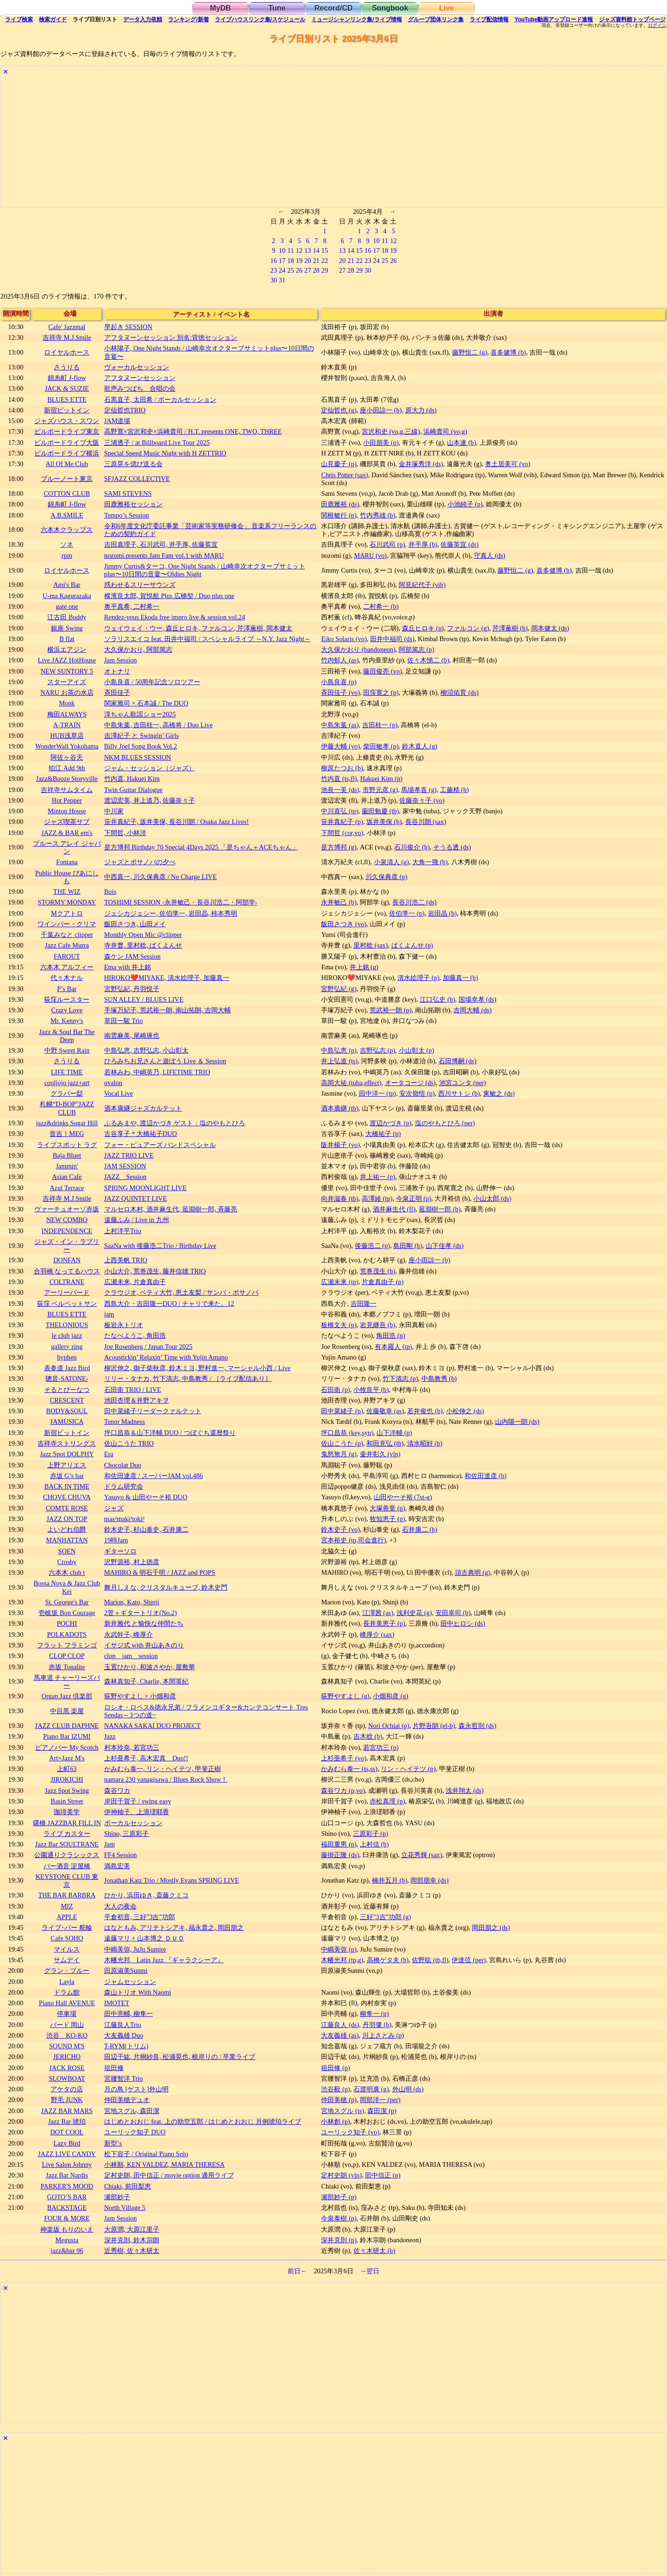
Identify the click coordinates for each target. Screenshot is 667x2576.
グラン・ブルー (66, 1970)
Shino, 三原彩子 (126, 1833)
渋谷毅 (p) (335, 2089)
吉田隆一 (364, 1303)
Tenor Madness (124, 1421)
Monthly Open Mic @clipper (143, 934)
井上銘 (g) (364, 967)
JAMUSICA (66, 1421)
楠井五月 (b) (389, 1880)
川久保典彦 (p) (386, 876)
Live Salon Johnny (67, 2164)
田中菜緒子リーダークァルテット (152, 1411)
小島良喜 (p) (338, 682)
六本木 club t (67, 1572)
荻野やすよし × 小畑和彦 (140, 1696)
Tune (276, 8)
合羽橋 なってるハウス (67, 1271)
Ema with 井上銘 (127, 967)
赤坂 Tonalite (67, 1667)
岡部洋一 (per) (380, 2099)
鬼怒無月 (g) (338, 1454)
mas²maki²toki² (124, 1518)
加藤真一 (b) (460, 977)
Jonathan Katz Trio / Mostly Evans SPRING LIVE (171, 1880)
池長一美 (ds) (340, 789)
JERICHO (67, 2056)
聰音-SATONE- (66, 1378)
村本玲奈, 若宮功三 (131, 1747)
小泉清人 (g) (391, 862)
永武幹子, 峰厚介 (128, 1634)
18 (290, 260)
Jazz (110, 1736)
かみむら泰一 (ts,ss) (349, 1768)
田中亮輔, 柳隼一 (128, 2013)
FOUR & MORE (66, 2218)
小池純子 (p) (465, 504)
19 (299, 260)
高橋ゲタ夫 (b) (388, 1960)
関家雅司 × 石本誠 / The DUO (146, 703)
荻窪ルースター (66, 999)
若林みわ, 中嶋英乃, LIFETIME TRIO (157, 1072)
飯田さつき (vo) (343, 924)
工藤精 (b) (454, 789)
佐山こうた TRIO (129, 1443)
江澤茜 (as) (377, 1612)
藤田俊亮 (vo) (382, 671)
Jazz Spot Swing (67, 1790)
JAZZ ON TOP (66, 1518)
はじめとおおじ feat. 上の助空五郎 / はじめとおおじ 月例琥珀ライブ (202, 2121)
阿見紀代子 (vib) (422, 584)
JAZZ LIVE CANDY (67, 2154)
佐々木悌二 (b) (428, 660)
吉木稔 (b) (367, 1736)
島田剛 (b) (407, 1245)
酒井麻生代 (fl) (394, 1209)
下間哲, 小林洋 (125, 832)
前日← (297, 2271)
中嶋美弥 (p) (338, 1949)
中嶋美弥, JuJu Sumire (135, 1949)
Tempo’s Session (126, 515)
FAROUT (67, 956)
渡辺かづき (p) (390, 1123)
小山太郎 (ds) (492, 1198)
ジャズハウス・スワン (66, 420)
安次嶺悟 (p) (416, 1093)
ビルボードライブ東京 (66, 431)
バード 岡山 (67, 2024)
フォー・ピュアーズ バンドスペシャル (160, 1144)
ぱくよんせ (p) (412, 945)
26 (299, 270)
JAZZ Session (125, 1176)
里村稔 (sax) (370, 945)
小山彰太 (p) (416, 1050)
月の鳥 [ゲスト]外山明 (136, 2089)
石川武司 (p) (387, 544)
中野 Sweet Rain (67, 1050)
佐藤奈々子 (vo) (422, 800)
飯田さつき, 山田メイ (135, 924)
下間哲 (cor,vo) (342, 832)
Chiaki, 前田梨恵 (127, 2186)
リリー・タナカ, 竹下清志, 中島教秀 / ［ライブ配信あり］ (188, 1378)
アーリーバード (66, 1292)
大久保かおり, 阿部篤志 (138, 649)
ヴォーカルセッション (136, 367)
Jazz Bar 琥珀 (67, 2121)
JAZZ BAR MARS (67, 2110)
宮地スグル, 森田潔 (131, 2110)
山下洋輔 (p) (394, 1432)
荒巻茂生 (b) (377, 1271)
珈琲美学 (67, 1811)
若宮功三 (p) (380, 1747)
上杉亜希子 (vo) (343, 1758)
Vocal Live (118, 1093)
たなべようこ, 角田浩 (135, 1335)
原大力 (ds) (421, 410)
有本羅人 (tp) (393, 1346)
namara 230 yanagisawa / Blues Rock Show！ (166, 1779)
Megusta (67, 2240)
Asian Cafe (67, 1176)
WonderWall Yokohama (67, 746)
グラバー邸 (66, 1093)
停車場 (66, 2013)
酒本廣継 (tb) (339, 1108)
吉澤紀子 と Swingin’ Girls (141, 735)
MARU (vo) (370, 555)
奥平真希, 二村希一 (131, 606)
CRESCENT (67, 1400)
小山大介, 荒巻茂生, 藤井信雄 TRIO (155, 1271)
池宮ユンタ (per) (462, 1082)
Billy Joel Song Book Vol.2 (140, 746)
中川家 (114, 811)
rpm (67, 555)
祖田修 (114, 2067)
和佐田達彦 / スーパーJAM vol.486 (153, 1475)
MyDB (220, 8)
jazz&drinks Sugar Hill (67, 1123)
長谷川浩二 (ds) (414, 902)
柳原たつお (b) (342, 768)
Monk (67, 703)
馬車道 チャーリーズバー (67, 1681)
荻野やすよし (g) (345, 1696)
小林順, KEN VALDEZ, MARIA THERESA (164, 2164)
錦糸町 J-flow (67, 377)
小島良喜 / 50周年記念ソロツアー (152, 682)
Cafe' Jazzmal (66, 327)
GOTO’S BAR (67, 2197)
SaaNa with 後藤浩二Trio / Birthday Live (160, 1245)
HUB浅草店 (66, 735)
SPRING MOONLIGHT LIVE (145, 1187)
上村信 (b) (374, 1844)
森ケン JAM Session (132, 956)
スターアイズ (66, 682)
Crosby (67, 1562)
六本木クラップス (67, 529)
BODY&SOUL (67, 1411)
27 (307, 270)
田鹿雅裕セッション (133, 504)
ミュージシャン (356, 19)
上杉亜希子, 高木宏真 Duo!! (146, 1758)
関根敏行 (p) (338, 515)
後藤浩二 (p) (372, 1245)
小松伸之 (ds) (465, 1411)
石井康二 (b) (419, 1529)
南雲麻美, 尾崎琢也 (131, 1035)
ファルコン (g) (468, 628)
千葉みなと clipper (67, 934)
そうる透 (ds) (452, 847)
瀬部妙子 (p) (338, 2197)
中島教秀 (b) (439, 1378)
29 (324, 270)
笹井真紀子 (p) (342, 821)
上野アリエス (66, 1465)
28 (316, 270)
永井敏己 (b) (338, 902)
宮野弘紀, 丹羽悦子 (131, 988)
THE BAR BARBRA (66, 1895)
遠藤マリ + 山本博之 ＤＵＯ (144, 1938)
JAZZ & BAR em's (67, 832)
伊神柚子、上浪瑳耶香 (136, 1811)
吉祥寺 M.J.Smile (67, 337)
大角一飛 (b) (429, 862)
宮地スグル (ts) (342, 2110)
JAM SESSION (125, 1166)
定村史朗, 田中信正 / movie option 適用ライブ (169, 2175)
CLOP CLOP (67, 1655)
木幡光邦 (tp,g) (342, 1960)
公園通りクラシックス (66, 1855)
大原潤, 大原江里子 (131, 2229)
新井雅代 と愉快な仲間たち (144, 1623)
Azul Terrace (67, 1187)
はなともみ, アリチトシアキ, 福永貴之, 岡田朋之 (174, 1927)
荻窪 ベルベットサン (67, 1303)
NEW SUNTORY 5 (67, 671)
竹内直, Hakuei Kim (132, 778)
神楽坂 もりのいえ (67, 2229)
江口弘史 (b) (437, 999)
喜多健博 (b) (508, 352)
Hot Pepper (67, 800)
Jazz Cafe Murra (67, 945)
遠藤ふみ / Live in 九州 (136, 1219)
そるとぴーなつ (66, 1389)
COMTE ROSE (67, 1508)
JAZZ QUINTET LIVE (135, 1198)
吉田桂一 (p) (379, 725)
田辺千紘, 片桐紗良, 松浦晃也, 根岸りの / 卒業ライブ (180, 2056)
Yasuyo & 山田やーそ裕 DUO (146, 1497)
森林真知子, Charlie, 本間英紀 (146, 1681)
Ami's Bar (66, 584)
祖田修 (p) (335, 2067)
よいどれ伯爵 (66, 1529)
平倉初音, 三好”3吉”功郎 (139, 1917)
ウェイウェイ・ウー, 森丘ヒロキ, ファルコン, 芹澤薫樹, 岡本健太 (198, 628)
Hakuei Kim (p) (381, 778)
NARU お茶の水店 (66, 692)
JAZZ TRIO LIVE (129, 1155)
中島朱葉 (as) (340, 725)
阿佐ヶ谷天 (66, 757)
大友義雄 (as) (340, 2035)
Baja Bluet (67, 1155)
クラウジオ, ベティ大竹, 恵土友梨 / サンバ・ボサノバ (181, 1292)
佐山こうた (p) (342, 1443)
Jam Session (120, 660)
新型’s (113, 2143)
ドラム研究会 (123, 1486)
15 (324, 250)
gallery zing (66, 1346)
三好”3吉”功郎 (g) (385, 1917)
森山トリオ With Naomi (137, 1992)
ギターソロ (120, 1551)
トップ (632, 19)
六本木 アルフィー (67, 967)
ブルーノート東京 (67, 478)
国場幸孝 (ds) (478, 999)
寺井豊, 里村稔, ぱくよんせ (143, 945)
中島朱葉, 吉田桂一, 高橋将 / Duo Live (158, 725)
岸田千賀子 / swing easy (137, 1801)
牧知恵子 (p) (387, 1518)
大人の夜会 (120, 1906)
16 (273, 260)
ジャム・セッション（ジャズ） (149, 768)
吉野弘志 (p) (377, 1050)
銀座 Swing (66, 628)
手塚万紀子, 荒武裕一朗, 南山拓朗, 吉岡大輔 (167, 1010)
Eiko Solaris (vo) (343, 638)
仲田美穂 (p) (338, 2099)
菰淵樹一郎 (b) (439, 1209)
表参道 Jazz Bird (67, 1368)
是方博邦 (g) (338, 847)
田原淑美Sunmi (126, 1970)
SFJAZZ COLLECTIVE (137, 478)
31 (282, 280)
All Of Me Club (67, 464)
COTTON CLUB (67, 493)
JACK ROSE (66, 2067)
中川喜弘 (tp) (339, 811)
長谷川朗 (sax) (425, 821)
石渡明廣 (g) (371, 2089)
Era (108, 1454)
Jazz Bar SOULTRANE (67, 1844)
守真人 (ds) (489, 555)
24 (282, 270)
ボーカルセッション (133, 1823)
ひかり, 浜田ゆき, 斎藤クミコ (146, 1895)
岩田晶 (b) (442, 913)
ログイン (657, 25)
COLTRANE (67, 1281)
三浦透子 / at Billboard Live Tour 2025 (157, 442)
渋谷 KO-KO (66, 2035)
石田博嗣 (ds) (458, 1061)
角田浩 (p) (390, 1335)
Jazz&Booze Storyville (67, 778)
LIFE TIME (67, 1072)
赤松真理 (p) (387, 1801)
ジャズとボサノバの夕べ (140, 862)
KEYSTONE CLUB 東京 (67, 1880)
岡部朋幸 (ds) (429, 1880)
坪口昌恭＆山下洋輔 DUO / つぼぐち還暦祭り (170, 1432)
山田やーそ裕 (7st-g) (403, 1497)
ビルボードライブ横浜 (66, 453)
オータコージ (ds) (410, 1082)
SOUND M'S (67, 2046)
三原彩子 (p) (370, 1833)
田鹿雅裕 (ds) (340, 504)
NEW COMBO (67, 1219)
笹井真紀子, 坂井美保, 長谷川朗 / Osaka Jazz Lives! (176, 821)
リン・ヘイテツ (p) (408, 1768)
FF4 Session (120, 1855)
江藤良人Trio (122, 2024)
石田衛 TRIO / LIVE (132, 1389)
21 (316, 260)
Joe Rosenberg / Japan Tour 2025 (148, 1346)
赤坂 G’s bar (67, 1475)
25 (290, 270)
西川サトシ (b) (459, 1093)
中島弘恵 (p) (338, 1050)
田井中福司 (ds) (392, 638)
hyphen (66, 1357)
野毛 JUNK (66, 2099)
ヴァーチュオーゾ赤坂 (66, 1209)
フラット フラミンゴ (67, 1645)
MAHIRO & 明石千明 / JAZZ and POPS (159, 1572)
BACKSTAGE (67, 2207)
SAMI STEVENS (128, 493)
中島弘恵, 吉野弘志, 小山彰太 (146, 1050)
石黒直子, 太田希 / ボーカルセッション (160, 399)
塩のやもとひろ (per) (445, 1123)
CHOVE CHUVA (66, 1497)
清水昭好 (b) (424, 1443)
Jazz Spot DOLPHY (67, 1454)
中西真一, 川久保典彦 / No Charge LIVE (160, 876)
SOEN (67, 1551)
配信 (489, 19)
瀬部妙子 (117, 2197)
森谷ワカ (117, 1790)
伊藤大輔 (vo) (340, 746)
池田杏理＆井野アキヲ (136, 1400)
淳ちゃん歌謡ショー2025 (140, 714)
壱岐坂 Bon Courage (66, 1612)
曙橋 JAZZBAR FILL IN (67, 1823)
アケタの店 (66, 2089)
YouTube (554, 19)
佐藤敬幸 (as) (385, 1411)
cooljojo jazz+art (66, 1082)
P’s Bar (66, 988)
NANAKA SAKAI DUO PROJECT (152, 1725)
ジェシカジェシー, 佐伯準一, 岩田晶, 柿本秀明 (171, 913)
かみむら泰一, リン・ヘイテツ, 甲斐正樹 (162, 1768)
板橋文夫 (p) (338, 1325)
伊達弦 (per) (469, 1960)
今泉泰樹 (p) (338, 2218)
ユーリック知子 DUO (135, 2132)
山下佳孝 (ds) (445, 1245)
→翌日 (369, 2271)
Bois (110, 891)
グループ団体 (436, 19)
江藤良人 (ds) (340, 2024)
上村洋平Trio (122, 1231)
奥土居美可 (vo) (507, 464)
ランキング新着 (188, 19)
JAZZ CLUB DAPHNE (67, 1725)
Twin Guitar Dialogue (133, 789)
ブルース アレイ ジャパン (67, 847)
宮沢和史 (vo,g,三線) (391, 431)
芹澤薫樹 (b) (510, 628)
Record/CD (334, 8)
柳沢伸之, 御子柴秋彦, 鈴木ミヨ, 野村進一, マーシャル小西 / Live (197, 1368)
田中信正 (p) (382, 2175)
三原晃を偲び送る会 (133, 464)
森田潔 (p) (381, 2110)
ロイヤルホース (66, 352)
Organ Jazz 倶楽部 (67, 1696)
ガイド (53, 19)
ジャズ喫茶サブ (66, 821)
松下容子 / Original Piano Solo (146, 2154)
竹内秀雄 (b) (377, 515)
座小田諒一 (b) (381, 410)
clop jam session (131, 1655)
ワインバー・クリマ (67, 924)
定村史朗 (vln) (341, 2175)
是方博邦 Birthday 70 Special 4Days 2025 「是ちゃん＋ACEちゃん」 (201, 847)
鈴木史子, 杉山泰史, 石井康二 (146, 1529)
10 (282, 250)
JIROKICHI (66, 1779)
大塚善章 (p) (387, 1508)
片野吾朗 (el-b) (434, 1725)
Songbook (390, 8)
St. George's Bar (66, 1602)
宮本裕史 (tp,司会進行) (353, 1540)
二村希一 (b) (380, 606)
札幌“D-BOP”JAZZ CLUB (67, 1108)
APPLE (67, 1917)
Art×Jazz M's (67, 1758)
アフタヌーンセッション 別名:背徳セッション (171, 337)
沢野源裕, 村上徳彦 (131, 1562)
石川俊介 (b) (411, 847)
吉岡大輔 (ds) (472, 1010)
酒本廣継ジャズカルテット (143, 1108)
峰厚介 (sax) (377, 1634)
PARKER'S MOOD (67, 2186)
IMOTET (116, 2003)
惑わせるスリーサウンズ (140, 584)
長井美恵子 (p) (384, 1623)
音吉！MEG (67, 1133)
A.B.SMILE (66, 515)
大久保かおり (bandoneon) (358, 649)
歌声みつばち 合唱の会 (140, 388)
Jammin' (67, 1166)
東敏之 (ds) (499, 1093)
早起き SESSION (128, 327)
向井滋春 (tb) (339, 1198)
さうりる (67, 367)
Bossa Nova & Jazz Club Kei (66, 1587)
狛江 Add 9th (67, 768)
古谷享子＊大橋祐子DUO (140, 1133)
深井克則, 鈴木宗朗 (131, 2240)
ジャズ (114, 1508)
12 (299, 250)
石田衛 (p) (335, 1389)
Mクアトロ (67, 913)
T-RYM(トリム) (126, 2046)
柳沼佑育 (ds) (459, 692)
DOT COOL (66, 2132)
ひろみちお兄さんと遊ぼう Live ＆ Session (165, 1061)
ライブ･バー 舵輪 (67, 1927)
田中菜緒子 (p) (342, 1411)
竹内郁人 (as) (340, 660)
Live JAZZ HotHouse (67, 660)
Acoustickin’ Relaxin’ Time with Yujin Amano (166, 1357)
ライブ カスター (67, 1833)
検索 (19, 19)
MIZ (67, 1906)
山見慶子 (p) (338, 464)
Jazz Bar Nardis (67, 2175)
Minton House (67, 811)
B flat (66, 638)
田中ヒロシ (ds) (462, 1623)
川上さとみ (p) (383, 2035)
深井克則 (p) (338, 2240)
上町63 (66, 1768)
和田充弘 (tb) (384, 1443)
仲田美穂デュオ (127, 2099)
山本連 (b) (461, 442)
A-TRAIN (67, 725)
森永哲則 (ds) (478, 1725)
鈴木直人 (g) (419, 746)
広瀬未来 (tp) (339, 1281)
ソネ (66, 544)
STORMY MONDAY (67, 902)
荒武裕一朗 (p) (390, 1010)
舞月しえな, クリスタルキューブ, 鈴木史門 (165, 1587)
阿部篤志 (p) (416, 649)
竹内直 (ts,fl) (339, 778)
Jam (109, 1844)
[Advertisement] (279, 142)
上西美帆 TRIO (125, 1260)
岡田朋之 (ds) (491, 1927)
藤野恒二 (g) (469, 352)
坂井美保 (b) (384, 821)
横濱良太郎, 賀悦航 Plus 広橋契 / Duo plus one (169, 595)
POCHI (67, 1623)
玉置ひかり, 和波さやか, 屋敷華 (149, 1667)
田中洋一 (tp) (377, 1093)
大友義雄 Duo (123, 2035)
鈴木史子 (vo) (340, 1529)
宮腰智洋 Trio (123, 2078)
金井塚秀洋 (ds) (421, 464)
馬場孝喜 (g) (418, 789)
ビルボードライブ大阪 (66, 442)
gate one (67, 606)
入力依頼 (142, 19)
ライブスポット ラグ (67, 1144)
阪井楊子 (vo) (340, 1144)
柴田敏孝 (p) (380, 746)
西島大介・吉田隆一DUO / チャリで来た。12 (169, 1303)
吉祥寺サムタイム (67, 789)
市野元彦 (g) (380, 789)
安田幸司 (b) (453, 1612)
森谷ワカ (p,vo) (343, 1790)
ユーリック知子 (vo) (350, 2132)
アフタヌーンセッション (140, 377)
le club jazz (67, 1335)
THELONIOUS (67, 1325)
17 (282, 260)
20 (307, 260)
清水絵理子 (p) (418, 977)
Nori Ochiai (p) (388, 1725)
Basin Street (66, 1801)
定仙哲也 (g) (338, 410)
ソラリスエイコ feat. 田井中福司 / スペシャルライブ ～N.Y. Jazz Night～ (207, 638)
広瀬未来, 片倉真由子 (135, 1281)
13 (307, 250)
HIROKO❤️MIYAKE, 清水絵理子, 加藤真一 (166, 977)
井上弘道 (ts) (339, 1061)
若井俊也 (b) (424, 1411)
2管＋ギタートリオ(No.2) (140, 1612)
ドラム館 (67, 1992)
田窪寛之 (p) (380, 692)
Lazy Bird (66, 2143)
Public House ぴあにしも (67, 877)
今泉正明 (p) (413, 1198)
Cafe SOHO (66, 1938)
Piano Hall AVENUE (67, 2003)
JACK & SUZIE (67, 388)
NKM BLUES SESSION (137, 757)
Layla (67, 1981)
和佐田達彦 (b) (485, 1475)
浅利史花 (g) (414, 1612)
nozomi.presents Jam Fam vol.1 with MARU (164, 555)
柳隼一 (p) (374, 2013)
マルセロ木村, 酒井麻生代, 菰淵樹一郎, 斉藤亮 (171, 1209)
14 (316, 250)
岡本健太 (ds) (550, 628)
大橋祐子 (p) (383, 1133)
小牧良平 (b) (371, 1389)
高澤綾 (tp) (377, 1198)
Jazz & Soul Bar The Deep (67, 1035)
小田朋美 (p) (380, 442)
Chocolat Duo (122, 1465)
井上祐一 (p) (377, 1176)
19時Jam (116, 1540)
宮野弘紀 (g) (338, 988)
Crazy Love (67, 1010)
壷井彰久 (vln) (380, 1454)
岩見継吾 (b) (377, 1325)
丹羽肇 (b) (377, 2024)
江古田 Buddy (66, 617)
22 (324, 260)
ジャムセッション (130, 1981)
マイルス (67, 1949)
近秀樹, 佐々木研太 (131, 2250)
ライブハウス (260, 19)
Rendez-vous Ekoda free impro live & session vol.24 (174, 617)
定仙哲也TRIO (125, 410)
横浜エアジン (66, 649)
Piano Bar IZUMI (66, 1736)
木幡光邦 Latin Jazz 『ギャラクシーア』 (164, 1960)
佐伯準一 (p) (406, 913)
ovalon (113, 1082)
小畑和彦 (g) (390, 1696)
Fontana (66, 862)
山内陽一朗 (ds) (517, 1421)
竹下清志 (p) (400, 1378)
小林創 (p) (335, 2121)
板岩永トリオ (123, 1325)
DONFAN (67, 1260)
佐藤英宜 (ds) (459, 544)
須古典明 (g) (472, 1572)
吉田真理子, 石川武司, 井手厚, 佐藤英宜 (161, 544)
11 (291, 250)
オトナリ (117, 671)
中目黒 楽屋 (67, 1711)
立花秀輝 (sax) (421, 1855)
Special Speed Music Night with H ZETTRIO (165, 453)
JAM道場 (117, 420)
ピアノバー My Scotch (66, 1747)
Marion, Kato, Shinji (131, 1602)
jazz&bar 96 (66, 2250)
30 (273, 280)
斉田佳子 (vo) (340, 692)
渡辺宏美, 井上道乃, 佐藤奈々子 (149, 800)
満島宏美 (117, 1866)
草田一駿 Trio (123, 1020)
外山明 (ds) (408, 2089)
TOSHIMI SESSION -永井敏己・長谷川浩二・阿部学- (181, 902)
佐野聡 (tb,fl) (430, 1960)
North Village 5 (124, 2207)
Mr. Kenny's (66, 1020)
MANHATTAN (67, 1540)
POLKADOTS (67, 1634)
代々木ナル (66, 977)
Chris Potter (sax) (344, 475)
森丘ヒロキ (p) (423, 628)
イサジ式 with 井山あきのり (144, 1645)
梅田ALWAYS (67, 714)
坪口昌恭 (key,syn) (347, 1432)
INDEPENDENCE (67, 1231)
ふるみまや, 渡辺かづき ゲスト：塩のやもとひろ (174, 1123)
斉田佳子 (117, 692)
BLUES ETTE (66, 399)
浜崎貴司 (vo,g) (445, 431)
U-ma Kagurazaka (67, 595)
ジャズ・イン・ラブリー (66, 1245)
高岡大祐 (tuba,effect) (351, 1082)
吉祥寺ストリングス (67, 1443)
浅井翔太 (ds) (465, 1790)
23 (273, 270)
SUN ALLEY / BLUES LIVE (143, 999)
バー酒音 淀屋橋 (67, 1866)
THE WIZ (66, 891)
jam (109, 1314)
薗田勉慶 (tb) (380, 811)
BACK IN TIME (66, 1486)
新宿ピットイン (66, 410)
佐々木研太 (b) (374, 2250)
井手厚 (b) (423, 544)
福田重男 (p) (338, 1844)
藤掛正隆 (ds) (340, 1855)
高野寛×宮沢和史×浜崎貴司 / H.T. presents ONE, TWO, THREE (193, 431)
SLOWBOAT (67, 2078)
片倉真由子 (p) (382, 1281)
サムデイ (67, 1960)
